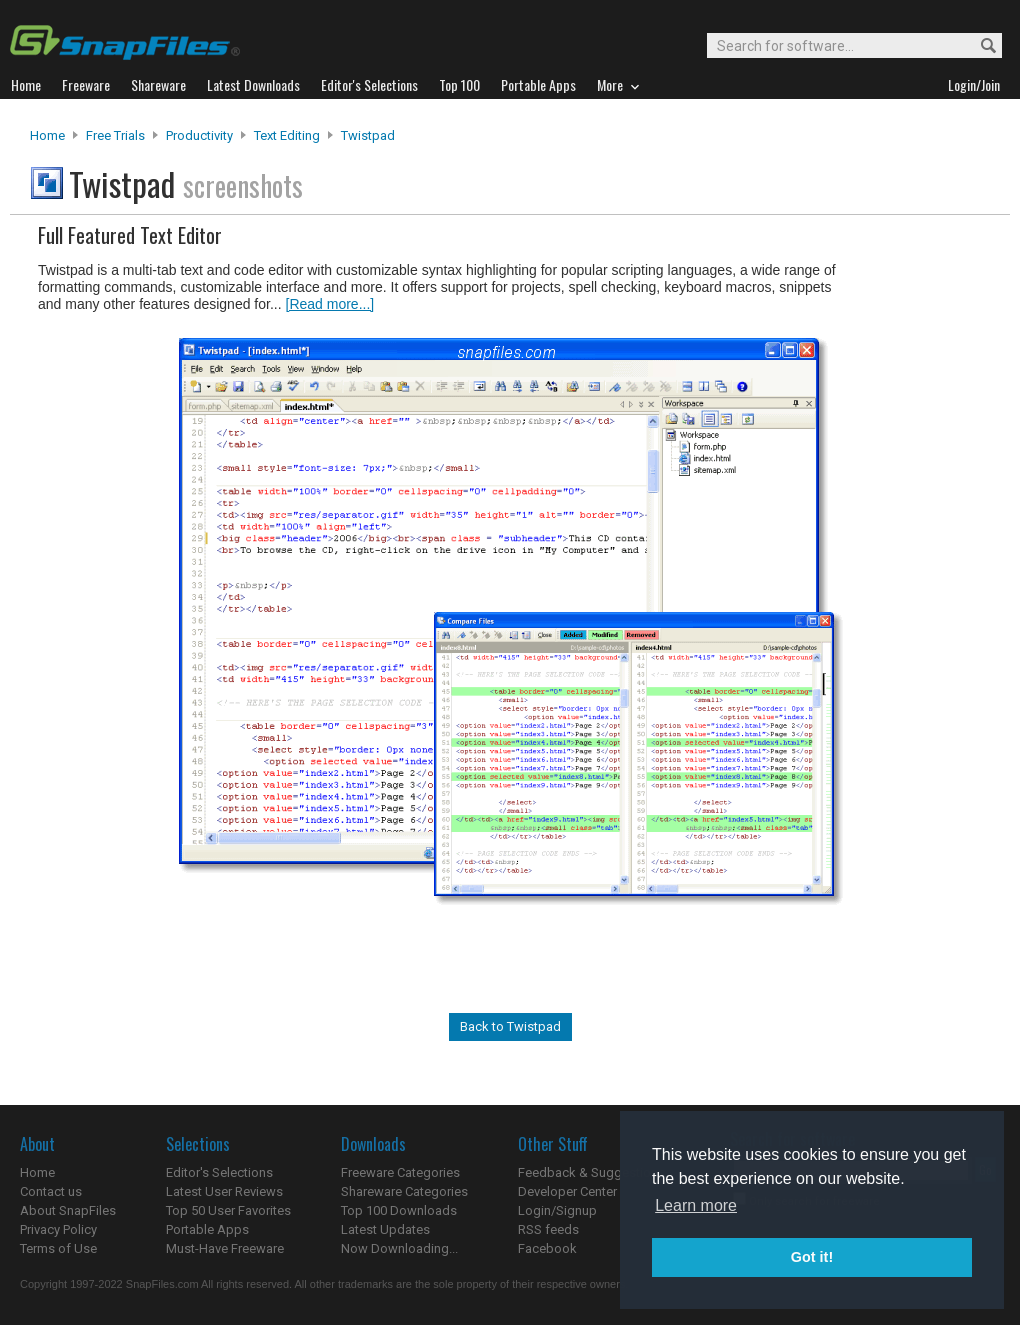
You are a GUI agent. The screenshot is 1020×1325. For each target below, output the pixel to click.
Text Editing (287, 135)
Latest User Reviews (224, 1191)
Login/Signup (557, 1210)
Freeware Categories (400, 1172)
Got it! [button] (812, 1257)
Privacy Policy (58, 1229)
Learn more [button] (696, 1205)
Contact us (51, 1191)
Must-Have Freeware (225, 1248)
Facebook (547, 1248)
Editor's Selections (219, 1172)
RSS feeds (548, 1229)
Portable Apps (207, 1229)
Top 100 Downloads (399, 1210)
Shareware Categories (404, 1191)
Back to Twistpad (510, 1026)
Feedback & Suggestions (591, 1172)
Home (47, 135)
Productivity (199, 135)
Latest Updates (385, 1229)
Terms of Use (58, 1248)
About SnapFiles (68, 1210)
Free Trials (115, 135)
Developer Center (567, 1191)
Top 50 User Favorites (228, 1210)
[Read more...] (330, 304)
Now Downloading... (399, 1248)
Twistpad (368, 135)
